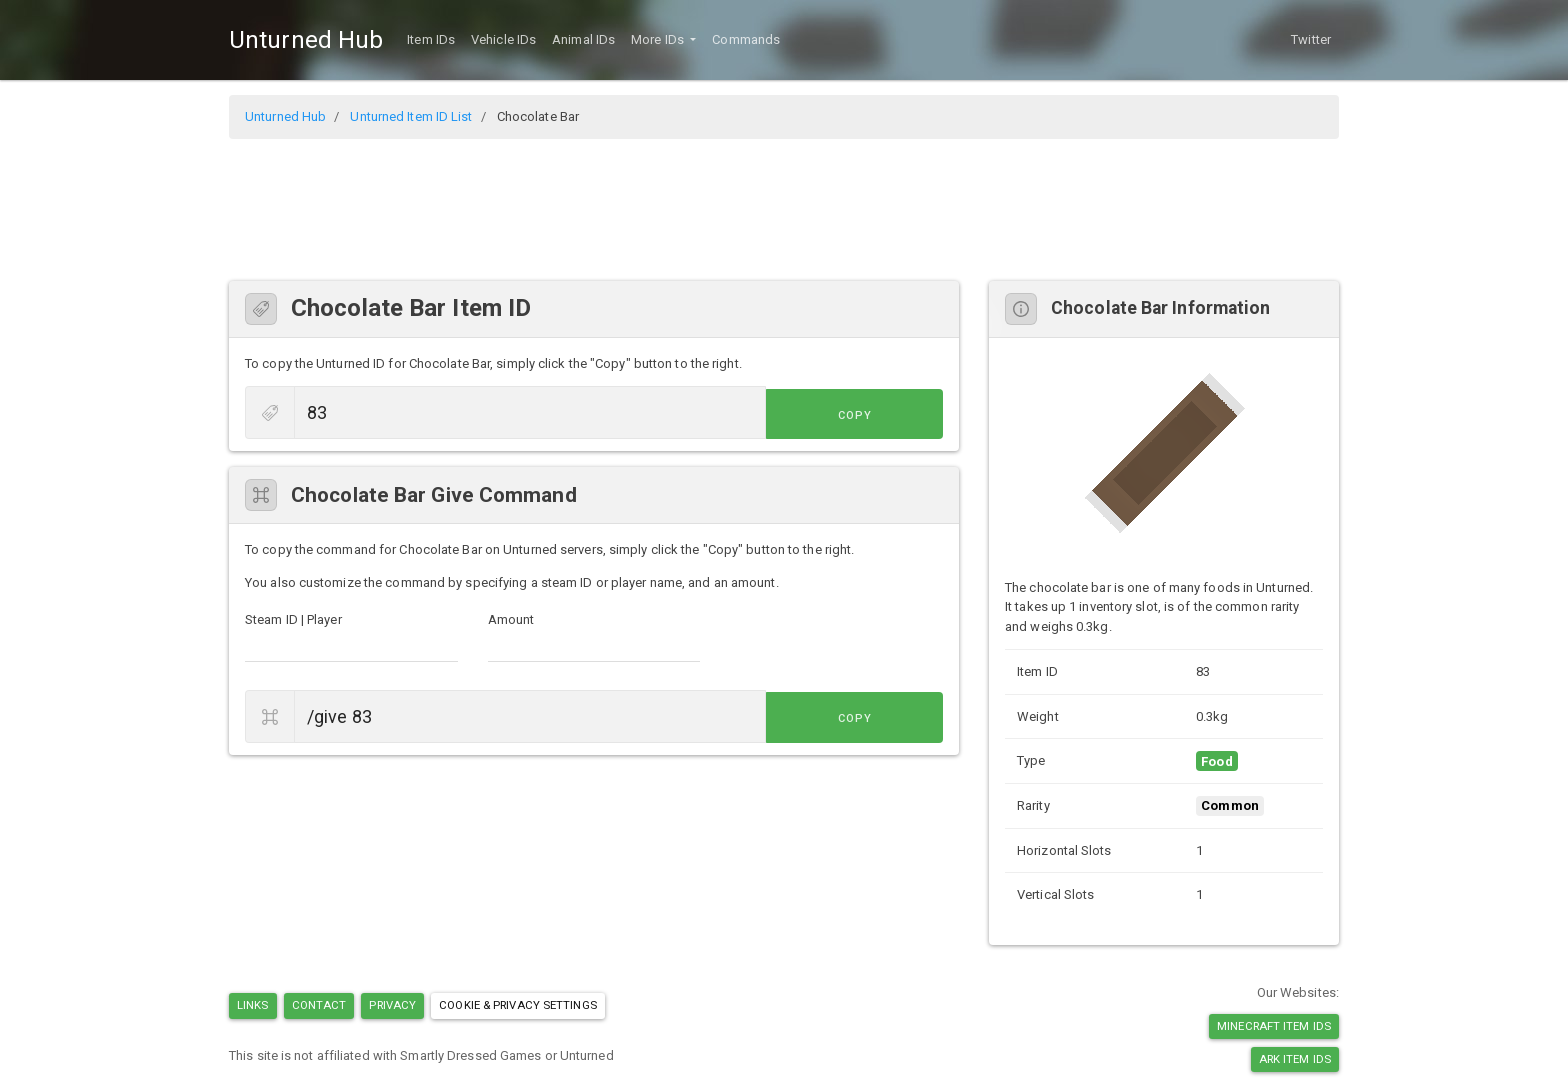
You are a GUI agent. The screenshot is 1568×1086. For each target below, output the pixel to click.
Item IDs (431, 39)
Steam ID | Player (293, 619)
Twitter (1311, 39)
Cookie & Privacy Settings (518, 1005)
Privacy (392, 1005)
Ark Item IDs (1295, 1059)
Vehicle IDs (503, 39)
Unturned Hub (306, 40)
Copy (898, 414)
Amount (511, 619)
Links (253, 1005)
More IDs (659, 39)
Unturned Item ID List (411, 116)
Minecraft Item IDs (1274, 1026)
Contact (319, 1005)
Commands (746, 39)
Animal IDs (583, 39)
